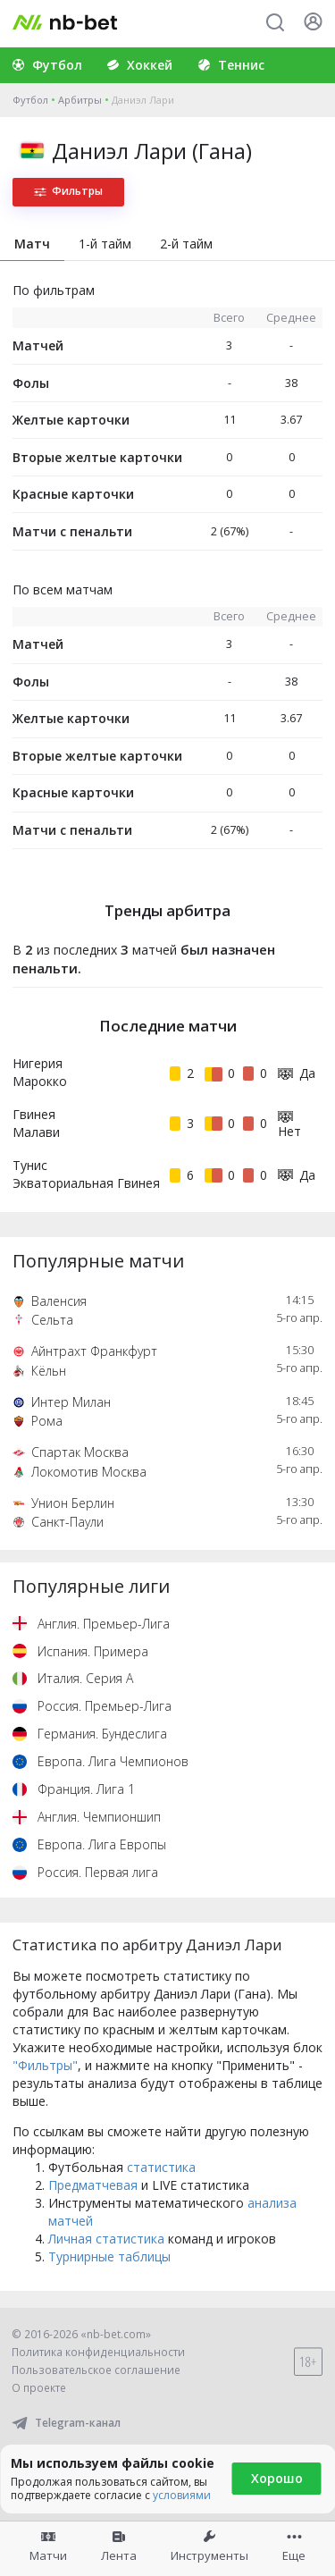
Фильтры (68, 190)
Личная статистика (106, 2238)
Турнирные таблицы (109, 2256)
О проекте (39, 2387)
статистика (161, 2167)
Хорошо (277, 2478)
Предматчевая (93, 2184)
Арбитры (80, 99)
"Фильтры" (45, 2065)
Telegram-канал (66, 2422)
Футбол (30, 99)
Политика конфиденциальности (98, 2352)
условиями (182, 2495)
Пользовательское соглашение (96, 2370)
